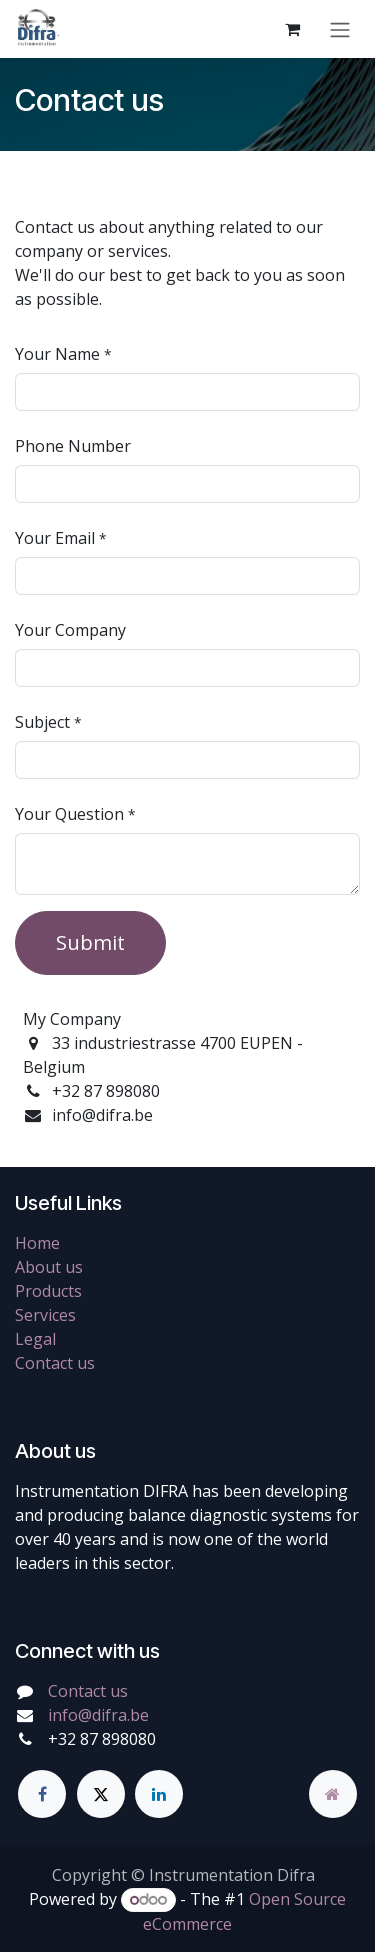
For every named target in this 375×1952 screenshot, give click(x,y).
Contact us (55, 1363)
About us (49, 1267)
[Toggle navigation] (340, 29)
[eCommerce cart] (292, 29)
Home (37, 1243)
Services (45, 1315)
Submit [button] (90, 942)
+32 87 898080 (102, 1739)
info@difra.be (98, 1715)
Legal (35, 1339)
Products (48, 1291)
